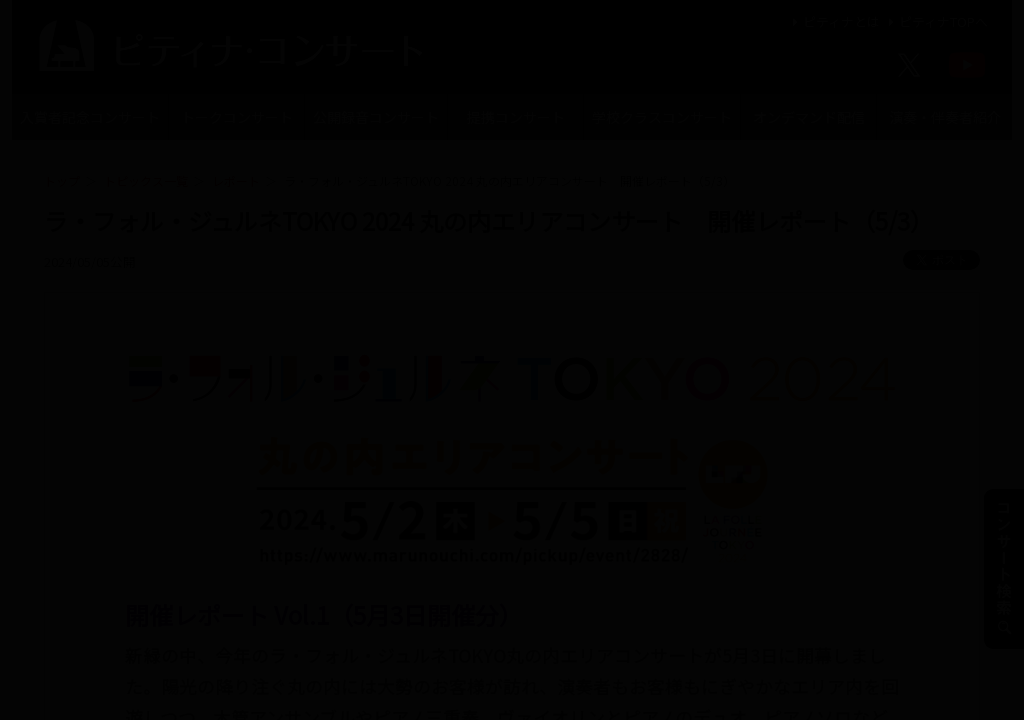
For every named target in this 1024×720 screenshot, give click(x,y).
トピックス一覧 (146, 180)
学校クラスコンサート (662, 117)
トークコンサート (237, 117)
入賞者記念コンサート (90, 117)
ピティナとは (833, 21)
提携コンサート (516, 117)
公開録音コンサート (376, 117)
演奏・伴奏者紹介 (945, 117)
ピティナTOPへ (935, 21)
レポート (236, 180)
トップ (62, 180)
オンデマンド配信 (809, 117)
